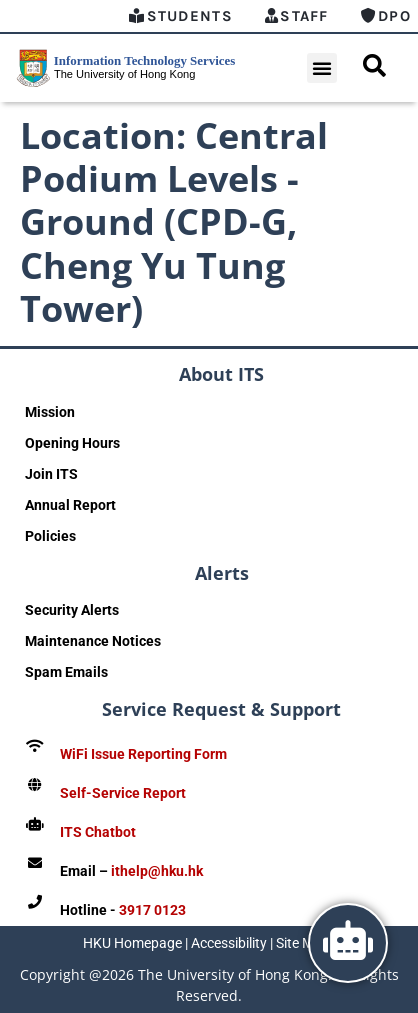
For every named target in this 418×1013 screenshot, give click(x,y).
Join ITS (51, 474)
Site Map (303, 943)
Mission (50, 412)
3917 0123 (152, 910)
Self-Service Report (123, 793)
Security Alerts (72, 610)
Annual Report (70, 505)
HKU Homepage (132, 943)
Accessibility (229, 943)
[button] (322, 68)
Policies (50, 536)
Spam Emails (66, 672)
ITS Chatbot (98, 832)
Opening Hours (72, 443)
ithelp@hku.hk (157, 871)
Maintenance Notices (93, 641)
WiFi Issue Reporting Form (143, 754)
